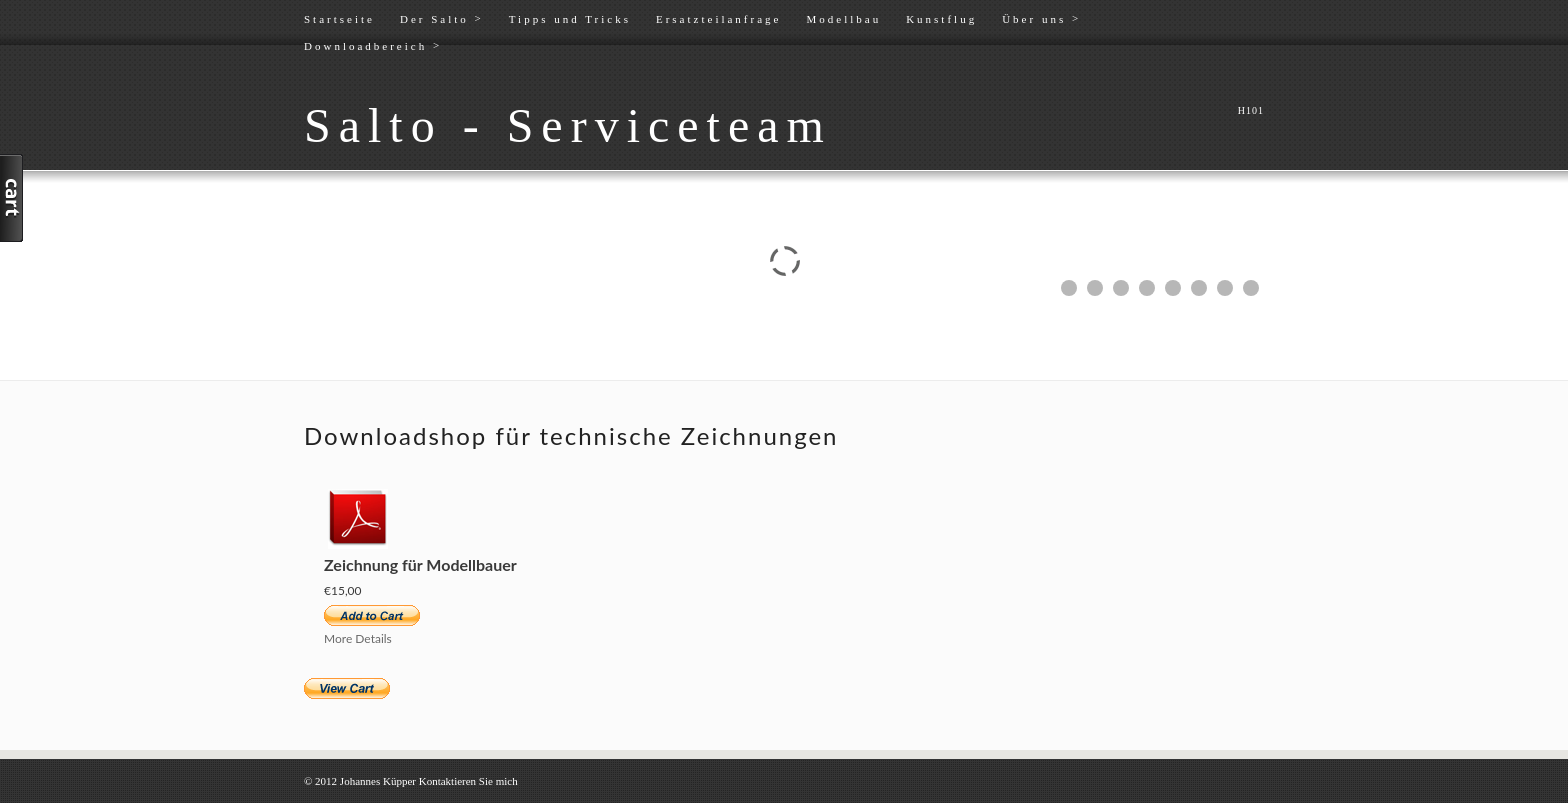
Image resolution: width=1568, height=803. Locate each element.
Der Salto (442, 18)
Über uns (1041, 18)
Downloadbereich (373, 45)
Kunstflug (941, 19)
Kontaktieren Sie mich (468, 781)
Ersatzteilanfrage (719, 19)
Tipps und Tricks (570, 19)
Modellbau (843, 19)
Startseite (339, 19)
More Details (358, 638)
